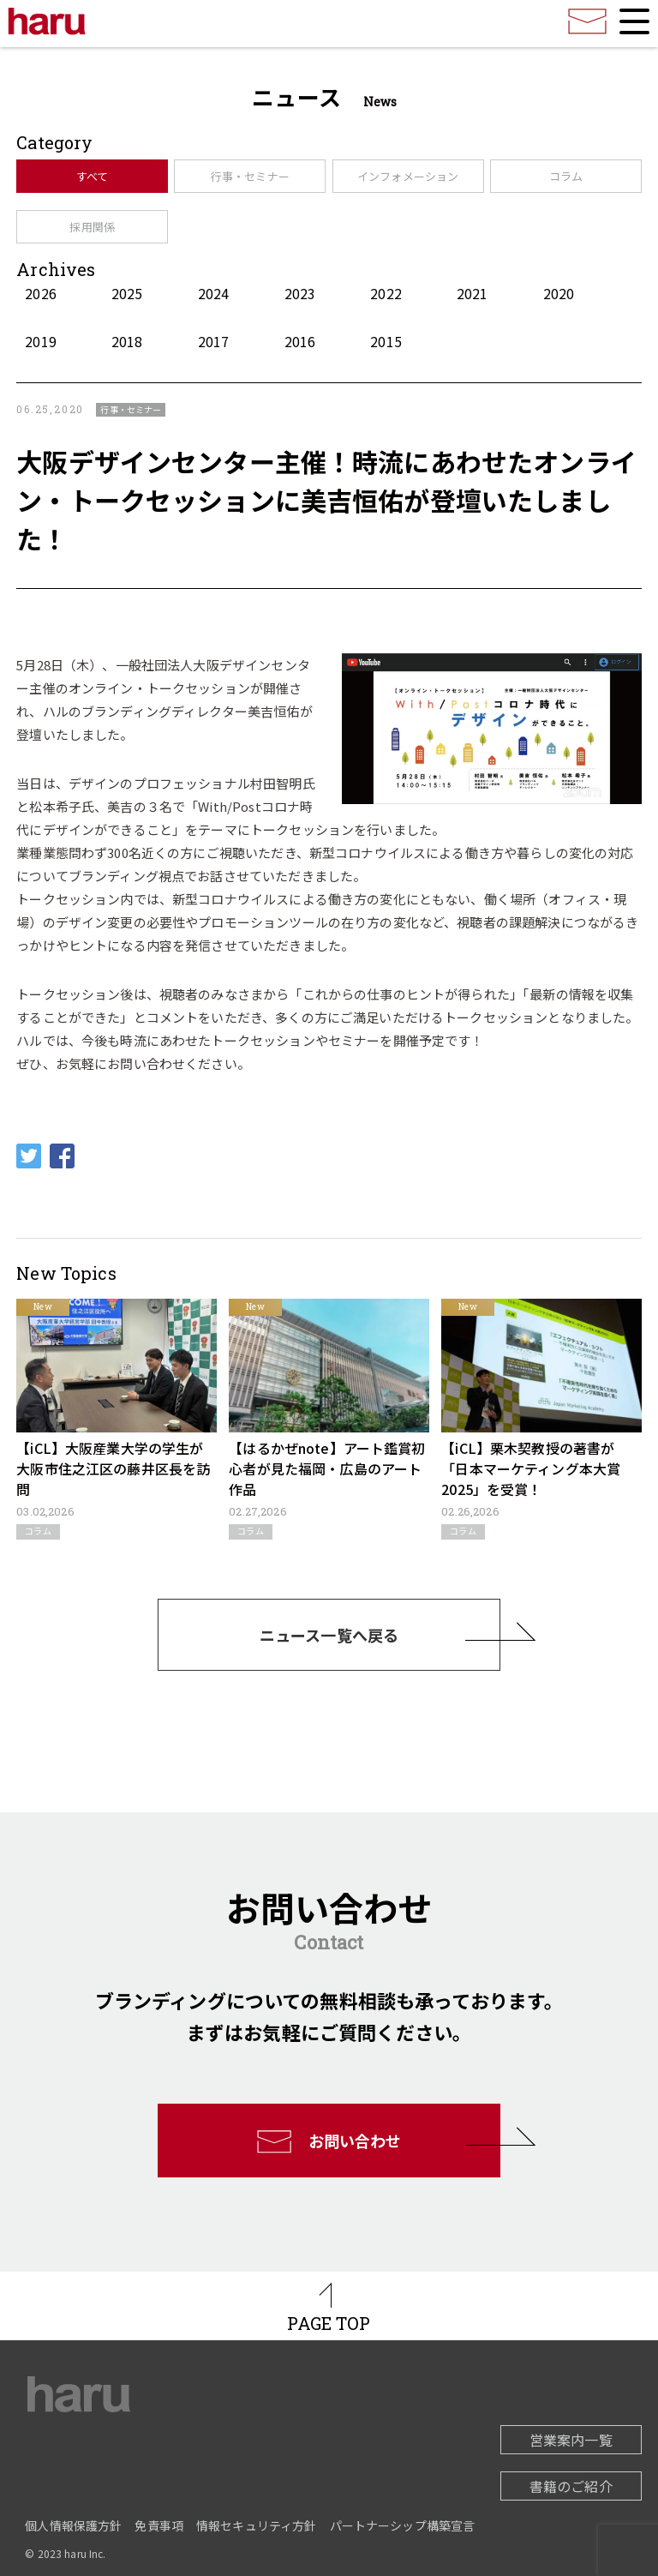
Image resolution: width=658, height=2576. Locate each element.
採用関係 (92, 227)
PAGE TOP (328, 2323)
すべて (92, 176)
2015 (386, 341)
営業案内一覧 (571, 2439)
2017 (214, 341)
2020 (559, 293)
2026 (41, 293)
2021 (472, 293)
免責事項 (159, 2525)
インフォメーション (407, 176)
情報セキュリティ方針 (256, 2525)
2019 (41, 341)
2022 (386, 293)
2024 (214, 293)
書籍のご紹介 (571, 2486)
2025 (127, 293)
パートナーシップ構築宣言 (403, 2525)
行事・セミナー (250, 176)
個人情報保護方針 (73, 2525)
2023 (300, 293)
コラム (566, 176)
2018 (127, 341)
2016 (300, 341)
